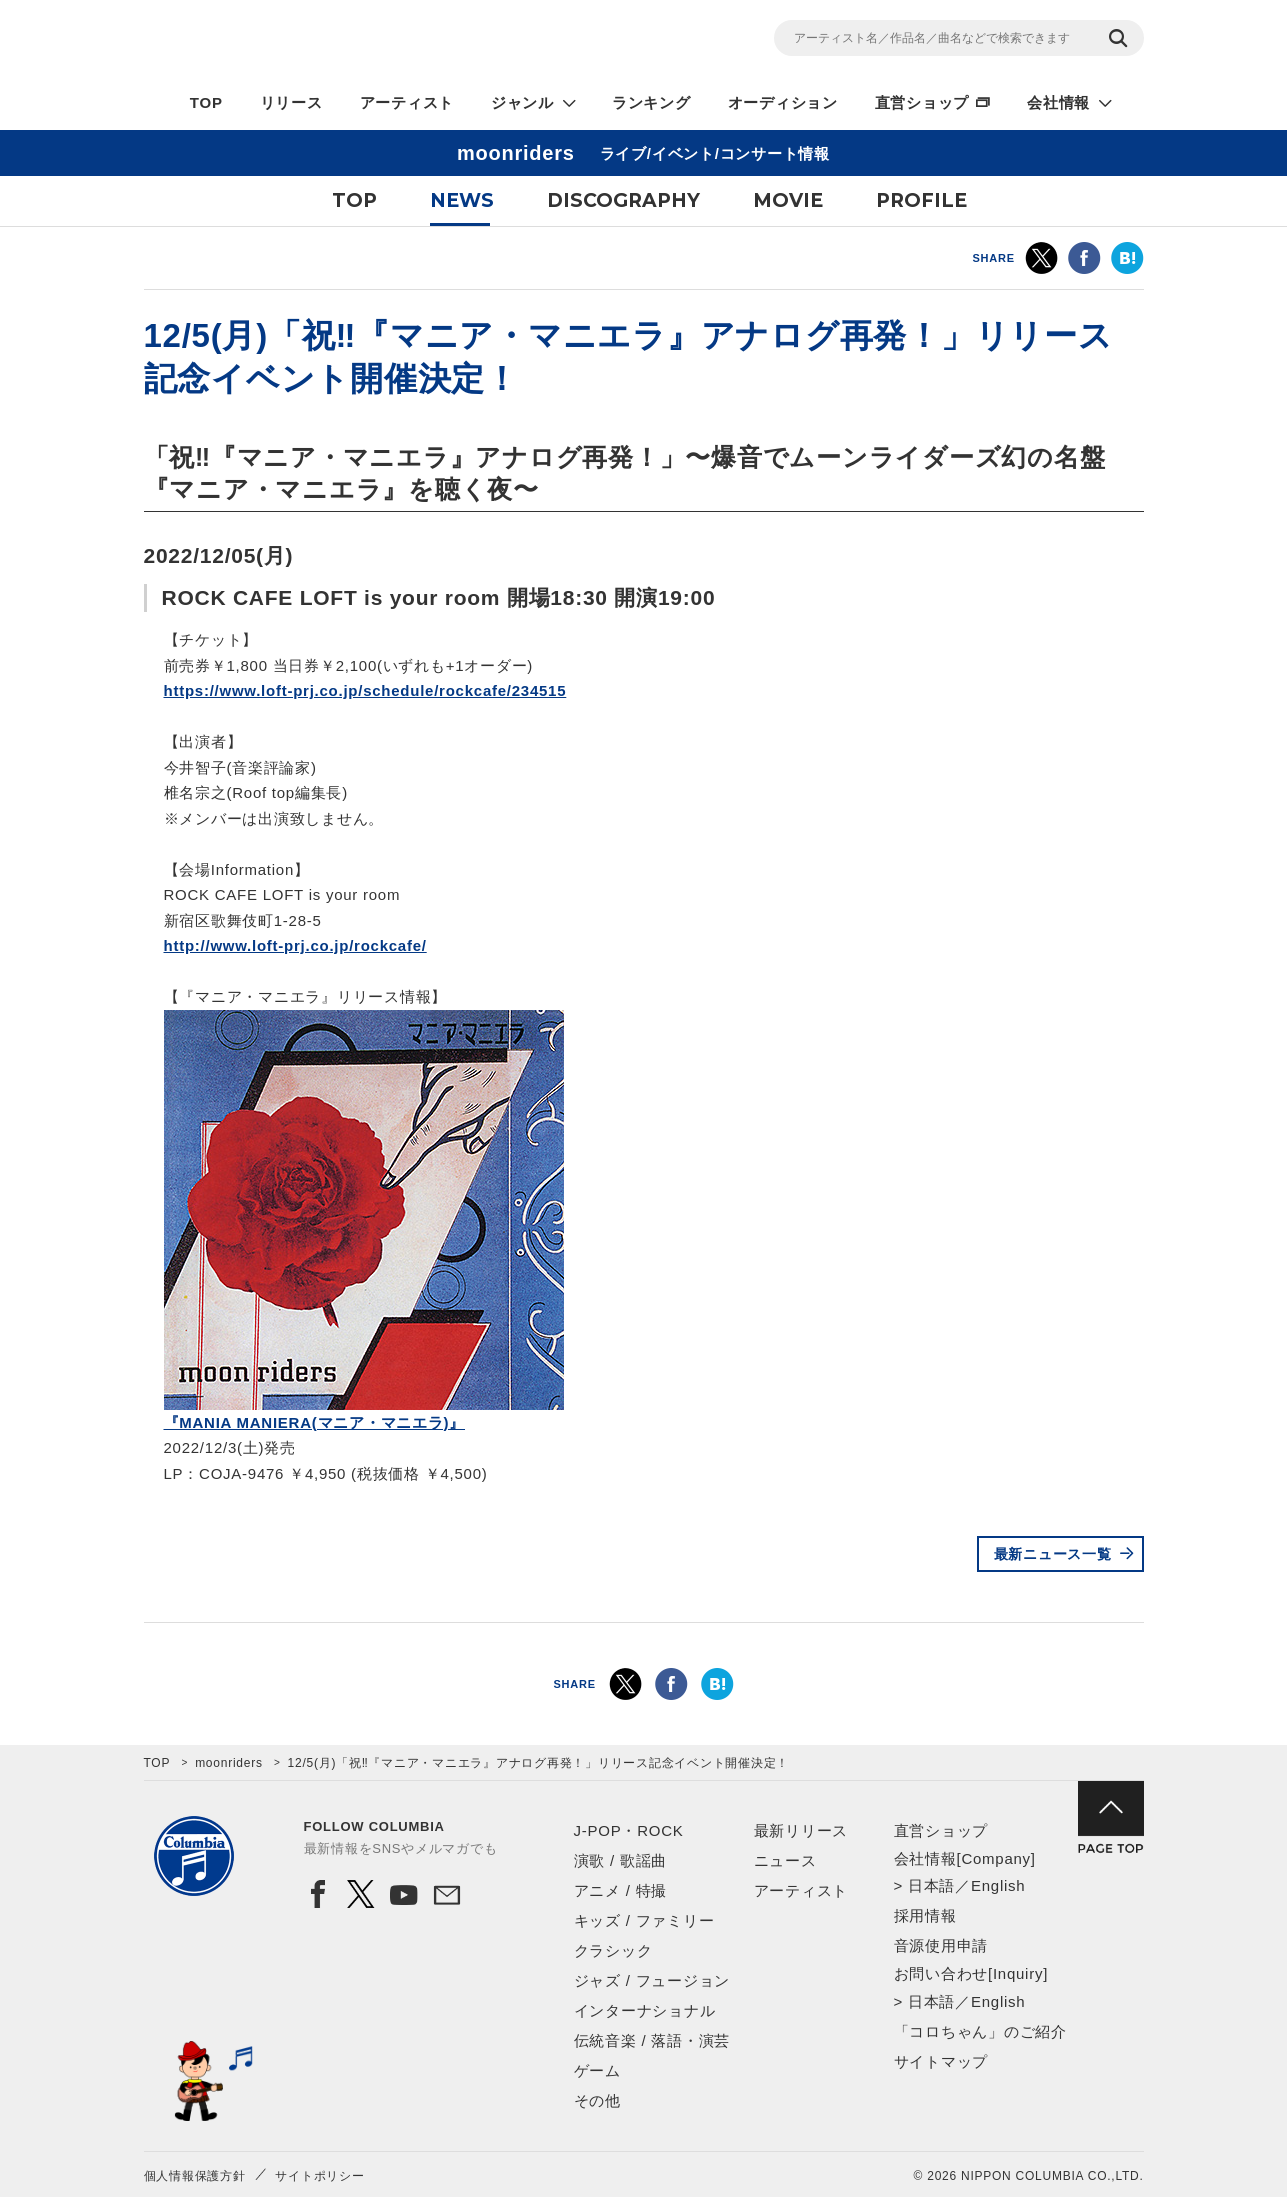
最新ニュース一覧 (1053, 1554)
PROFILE (921, 200)
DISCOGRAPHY (623, 200)
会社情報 (1058, 102)
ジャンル (522, 102)
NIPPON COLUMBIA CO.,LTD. (324, 41)
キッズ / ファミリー (644, 1920)
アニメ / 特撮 (621, 1890)
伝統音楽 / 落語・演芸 (652, 2040)
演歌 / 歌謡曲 (621, 1860)
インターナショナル (645, 2010)
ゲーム (597, 2070)
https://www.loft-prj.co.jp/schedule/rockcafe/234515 (365, 690)
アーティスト (407, 102)
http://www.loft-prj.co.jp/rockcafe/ (295, 945)
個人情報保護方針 (195, 2176)
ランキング (651, 102)
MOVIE (788, 200)
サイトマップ (941, 2061)
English (998, 1885)
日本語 (931, 1885)
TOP (206, 102)
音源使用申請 (941, 1945)
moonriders (229, 1763)
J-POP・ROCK (629, 1830)
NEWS (462, 200)
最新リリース (801, 1830)
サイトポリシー (319, 2176)
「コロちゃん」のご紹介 (980, 2031)
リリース (291, 102)
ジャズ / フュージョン (652, 1980)
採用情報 (925, 1915)
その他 (597, 2100)
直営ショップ (922, 102)
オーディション (783, 102)
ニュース (785, 1860)
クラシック (613, 1950)
